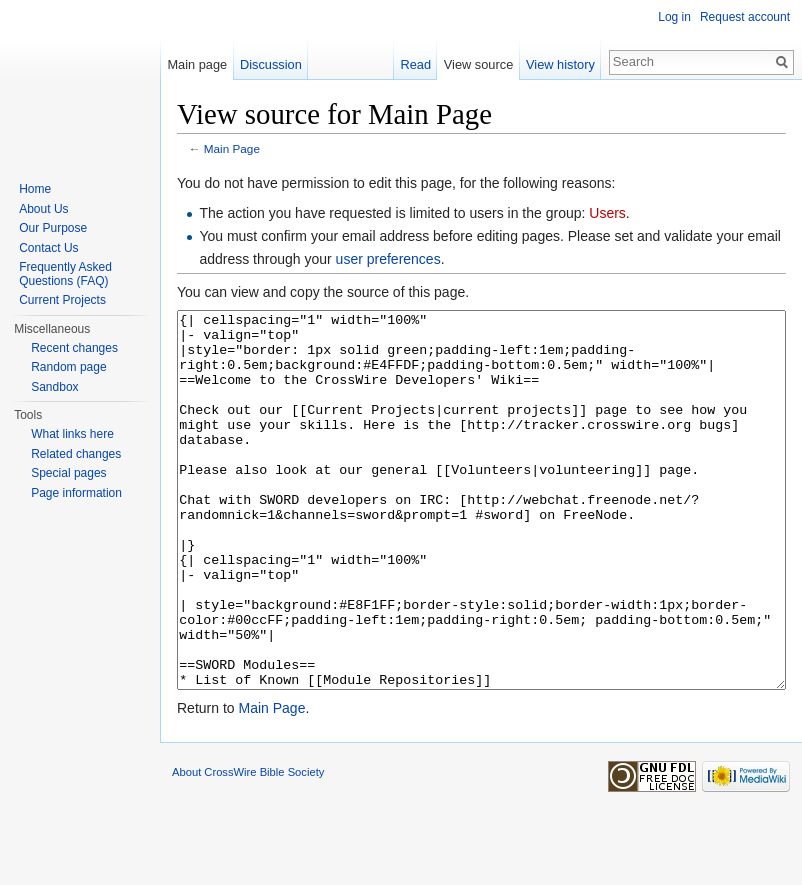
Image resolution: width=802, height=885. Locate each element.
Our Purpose (53, 228)
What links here (72, 434)
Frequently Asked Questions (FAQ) (65, 274)
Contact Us (48, 248)
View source (478, 64)
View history (560, 64)
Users (607, 213)
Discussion (271, 64)
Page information (76, 493)
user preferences (388, 259)
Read (415, 64)
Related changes (76, 454)
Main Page (232, 148)
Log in (674, 17)
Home (35, 189)
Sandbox (54, 387)
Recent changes (74, 348)
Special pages (68, 473)
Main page (197, 64)
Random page (68, 367)
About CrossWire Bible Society (248, 847)
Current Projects (62, 300)
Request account (745, 17)
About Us (43, 209)
